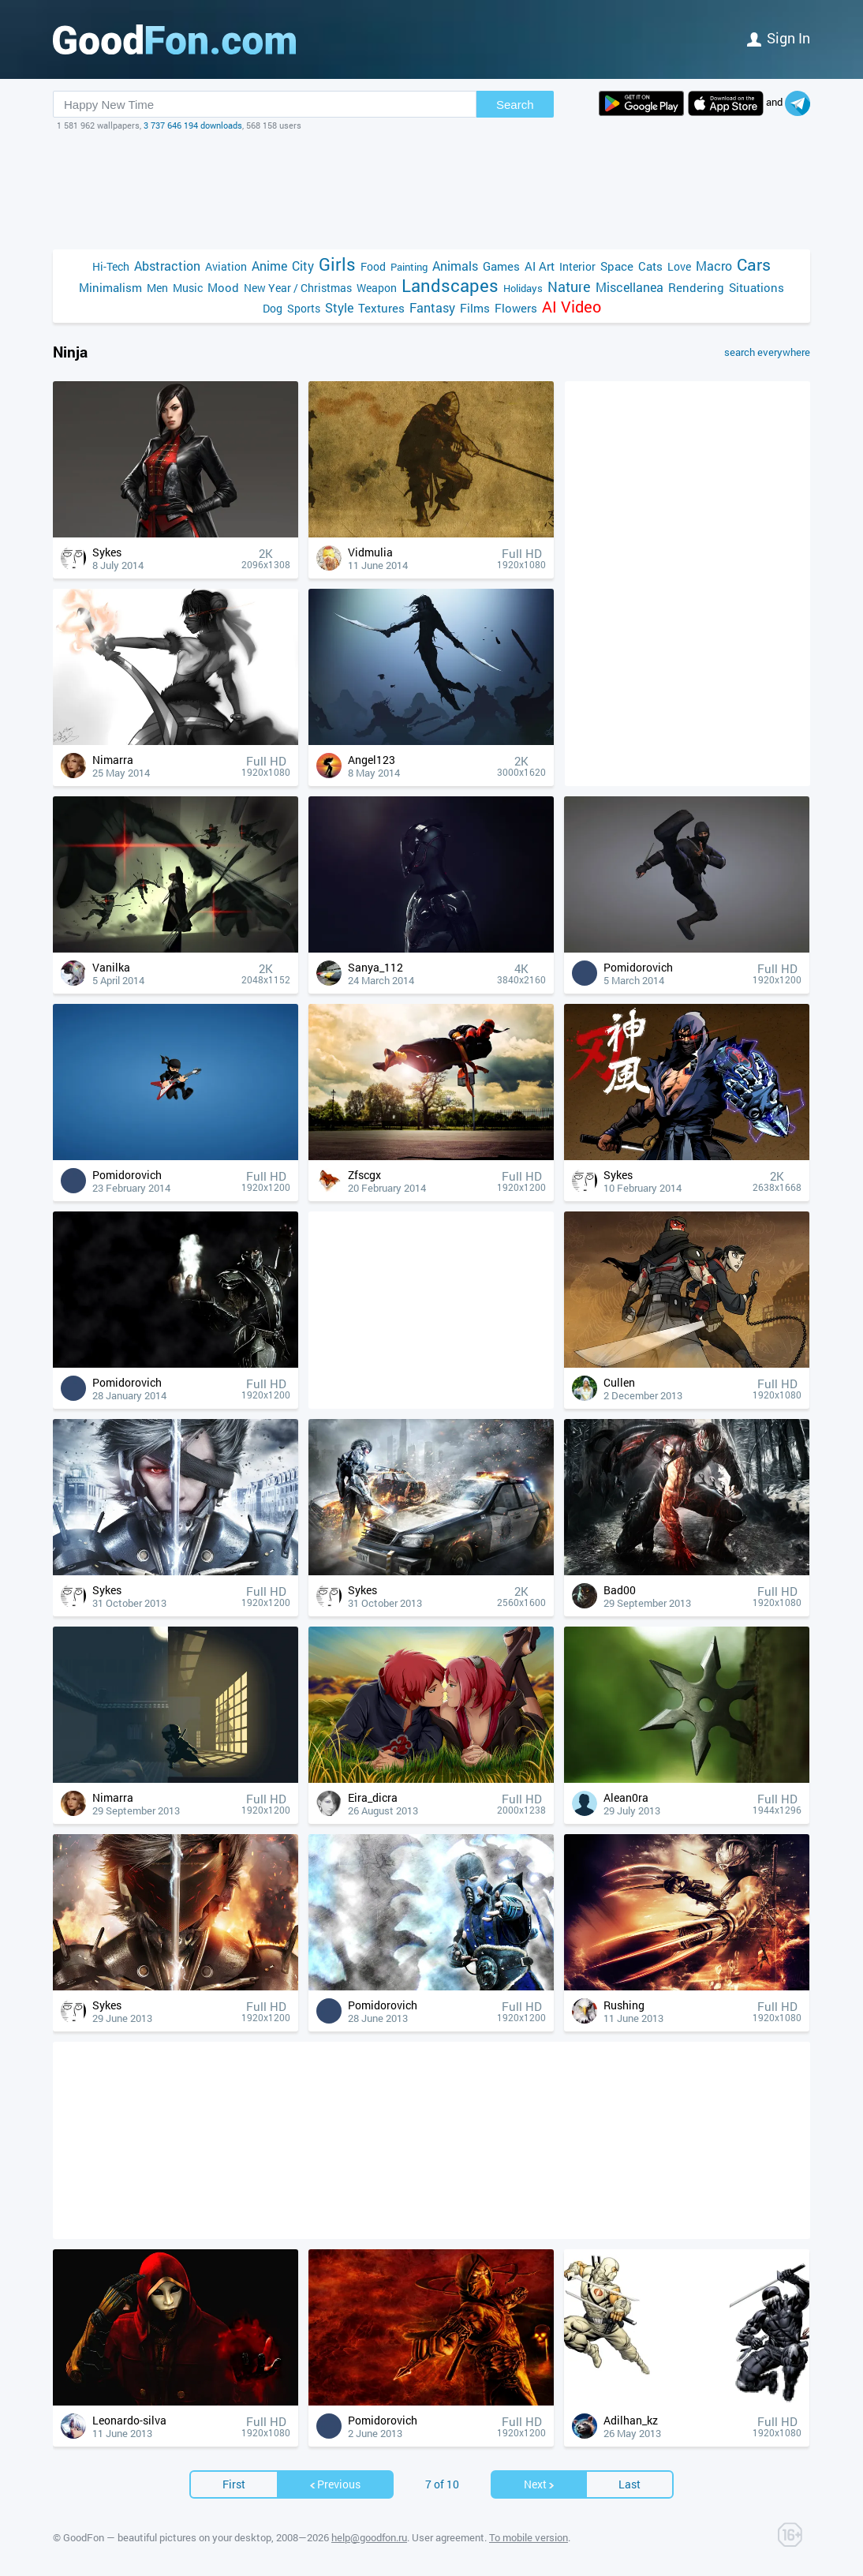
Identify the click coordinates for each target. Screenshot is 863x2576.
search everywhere (767, 352)
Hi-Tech (110, 266)
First (233, 2484)
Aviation (226, 266)
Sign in (778, 37)
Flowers (516, 308)
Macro (714, 265)
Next (539, 2484)
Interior (577, 266)
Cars (754, 265)
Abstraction (167, 265)
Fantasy (432, 307)
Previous (334, 2484)
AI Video (571, 307)
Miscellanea (629, 287)
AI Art (540, 266)
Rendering (696, 287)
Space (616, 266)
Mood (223, 287)
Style (339, 307)
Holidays (523, 288)
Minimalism (110, 287)
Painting (409, 267)
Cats (650, 266)
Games (501, 266)
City (303, 265)
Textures (381, 308)
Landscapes (450, 285)
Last (629, 2484)
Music (188, 287)
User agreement (448, 2537)
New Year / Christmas (298, 287)
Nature (569, 287)
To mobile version (528, 2537)
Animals (455, 265)
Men (157, 287)
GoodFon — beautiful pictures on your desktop (167, 2537)
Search (515, 104)
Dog (272, 308)
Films (475, 308)
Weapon (377, 287)
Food (373, 266)
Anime (269, 265)
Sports (303, 308)
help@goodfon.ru (369, 2537)
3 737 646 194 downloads (193, 125)
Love (679, 266)
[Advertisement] (431, 190)
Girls (337, 264)
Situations (756, 287)
